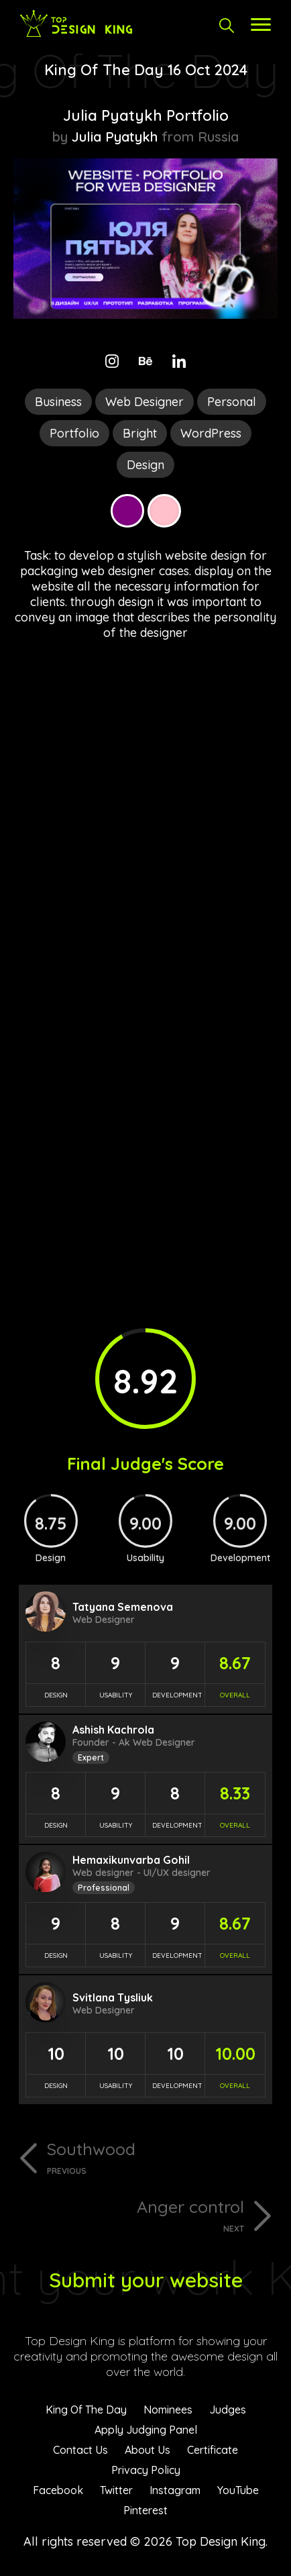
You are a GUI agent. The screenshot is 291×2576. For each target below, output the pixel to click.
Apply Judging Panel (146, 2429)
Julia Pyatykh (115, 136)
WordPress (210, 433)
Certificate (212, 2450)
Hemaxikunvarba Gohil (131, 1860)
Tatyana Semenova (122, 1607)
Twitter (116, 2490)
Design (145, 465)
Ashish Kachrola (113, 1729)
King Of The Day (86, 2409)
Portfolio (74, 433)
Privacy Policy (145, 2470)
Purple (127, 511)
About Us (147, 2450)
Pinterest (145, 2510)
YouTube (238, 2490)
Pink (164, 511)
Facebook (58, 2490)
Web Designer (144, 401)
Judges (227, 2409)
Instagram (175, 2490)
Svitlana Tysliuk (112, 1997)
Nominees (167, 2409)
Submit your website (146, 2280)
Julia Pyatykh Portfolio (146, 115)
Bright (140, 433)
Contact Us (80, 2450)
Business (58, 401)
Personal (231, 401)
